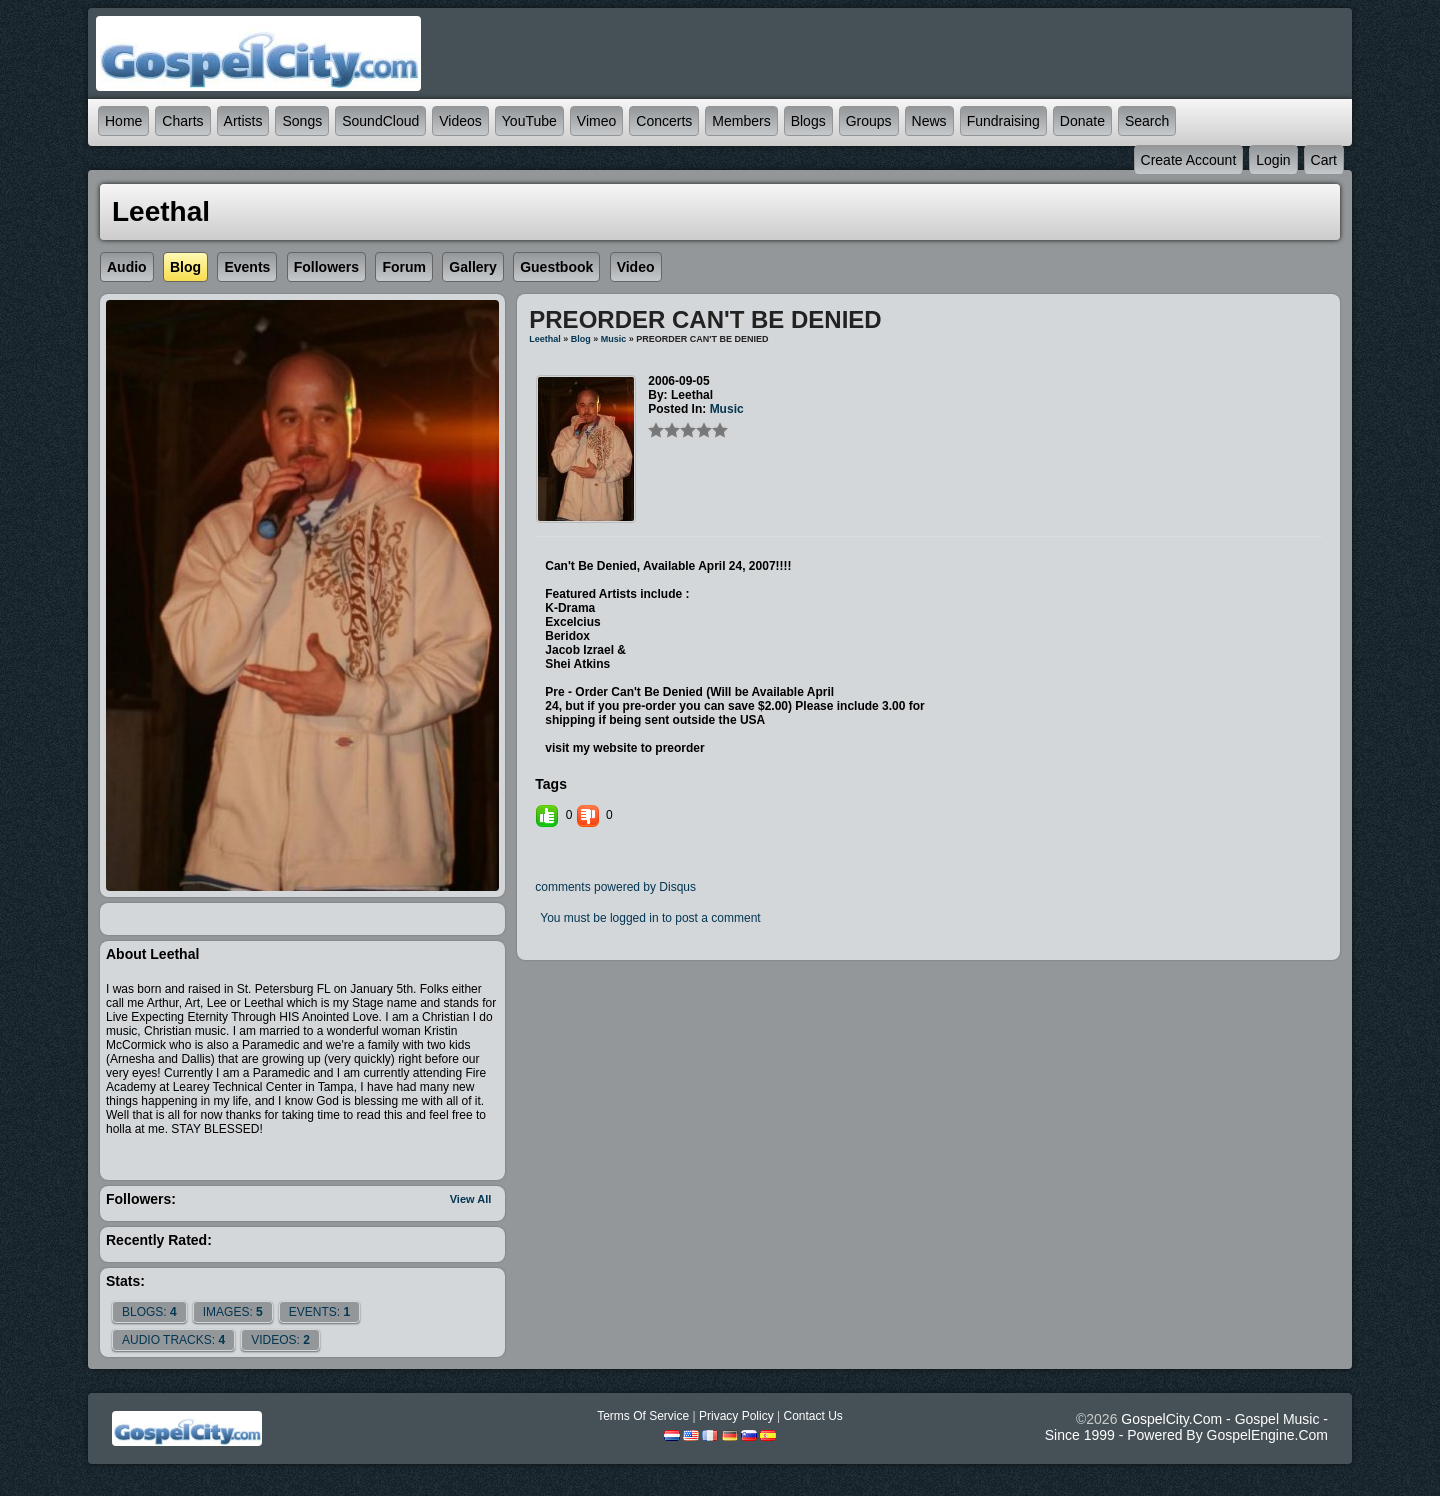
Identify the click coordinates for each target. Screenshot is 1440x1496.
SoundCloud (380, 121)
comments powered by (615, 887)
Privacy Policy (736, 1416)
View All (471, 1199)
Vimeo (596, 121)
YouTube (529, 121)
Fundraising (1003, 121)
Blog (581, 339)
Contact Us (812, 1416)
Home (123, 121)
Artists (243, 121)
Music (614, 339)
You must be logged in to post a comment (650, 918)
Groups (869, 121)
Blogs (808, 121)
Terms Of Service (643, 1416)
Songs (302, 121)
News (929, 121)
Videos (460, 121)
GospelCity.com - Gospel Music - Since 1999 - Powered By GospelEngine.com (1186, 1427)
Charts (182, 121)
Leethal (545, 339)
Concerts (664, 121)
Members (741, 121)
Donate (1082, 121)
